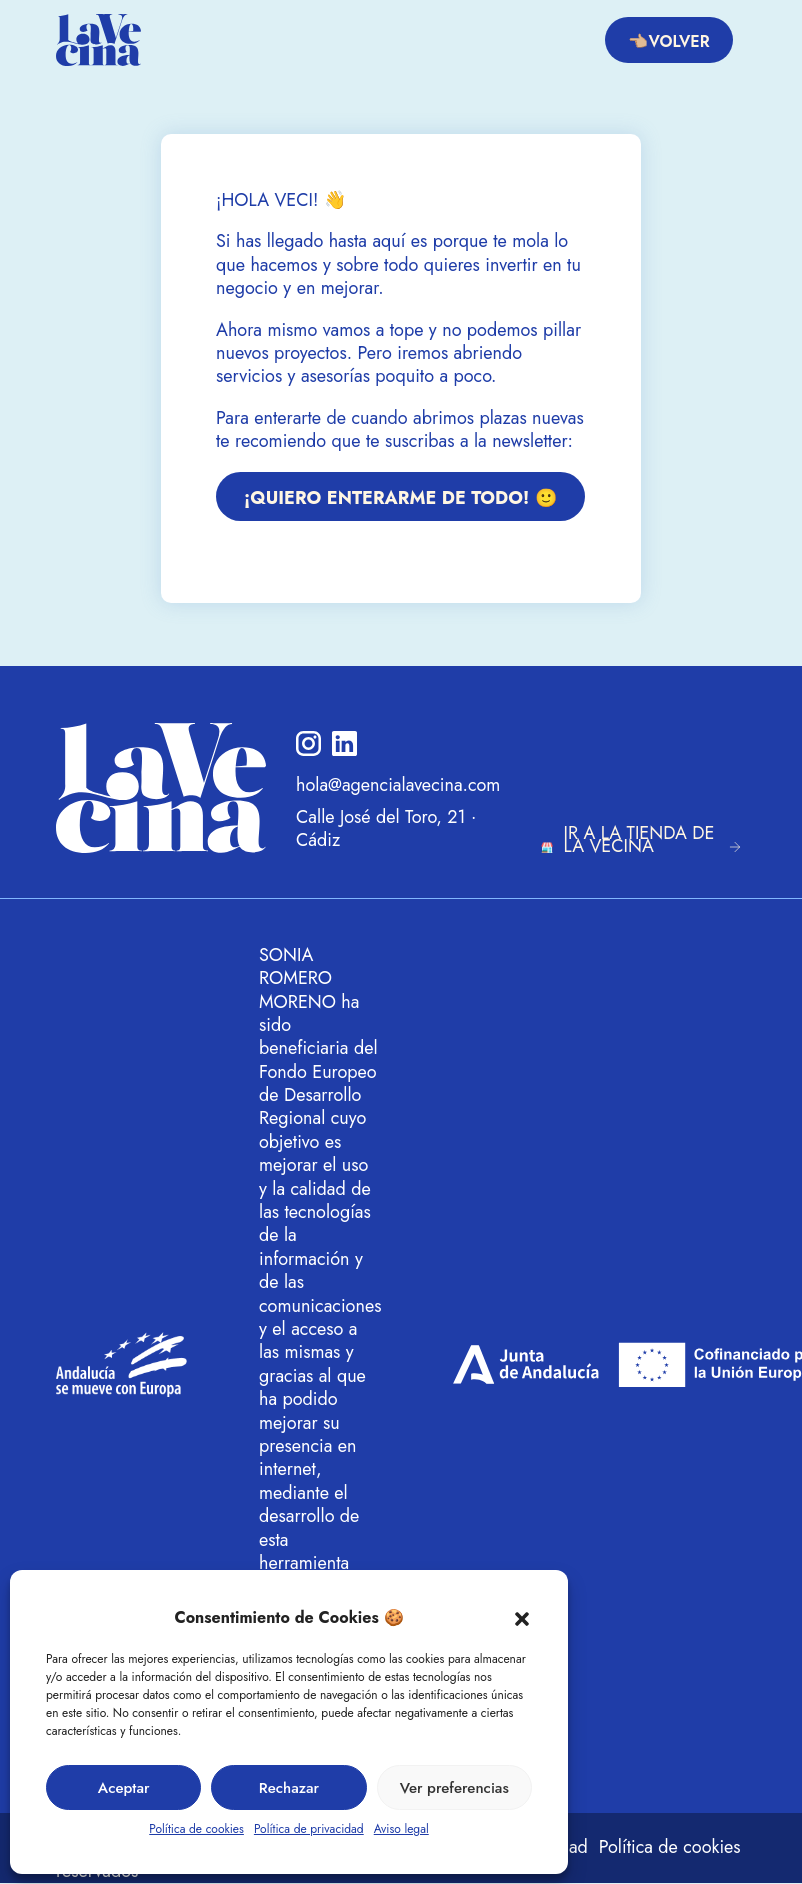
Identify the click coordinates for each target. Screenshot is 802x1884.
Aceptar (124, 1788)
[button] (522, 1618)
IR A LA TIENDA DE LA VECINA (639, 839)
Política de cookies (196, 1829)
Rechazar (289, 1788)
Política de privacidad (309, 1829)
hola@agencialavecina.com (398, 785)
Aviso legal (401, 1829)
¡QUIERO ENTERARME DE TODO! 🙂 (400, 498)
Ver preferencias (454, 1788)
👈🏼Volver (668, 41)
